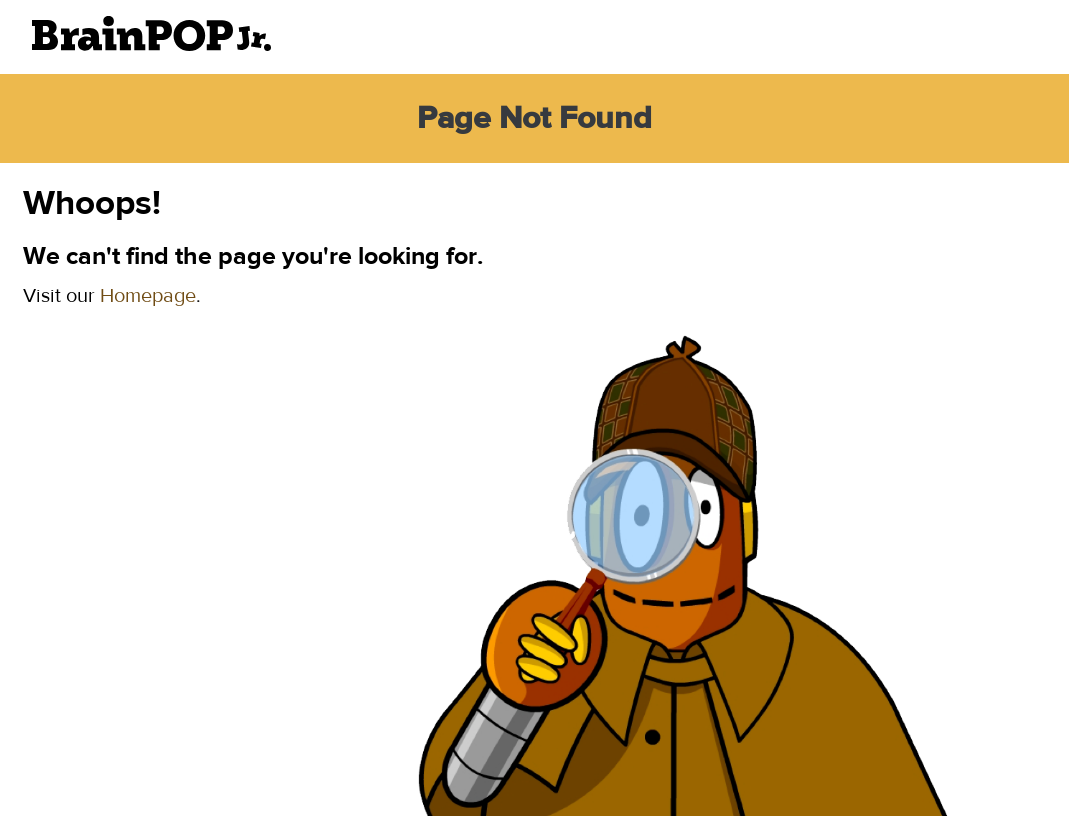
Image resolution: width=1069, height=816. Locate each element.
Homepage (148, 295)
